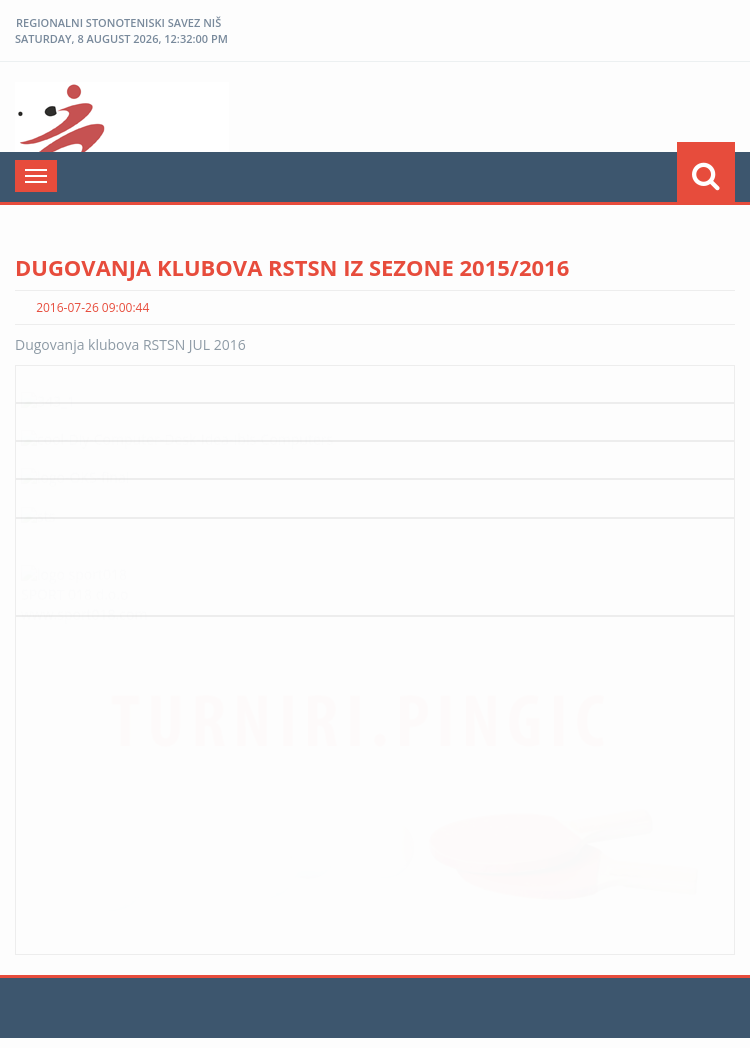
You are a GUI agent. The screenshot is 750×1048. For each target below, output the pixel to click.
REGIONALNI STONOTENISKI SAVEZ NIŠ (118, 22)
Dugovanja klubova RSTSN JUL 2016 (130, 344)
